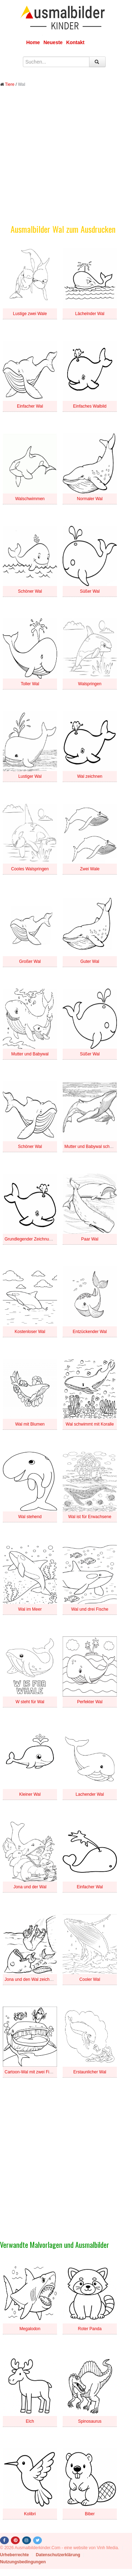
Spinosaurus (90, 2421)
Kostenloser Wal (30, 1331)
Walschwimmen (30, 498)
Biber (90, 2513)
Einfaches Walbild (90, 406)
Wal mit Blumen (30, 1424)
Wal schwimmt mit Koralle (90, 1424)
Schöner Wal (30, 591)
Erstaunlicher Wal (89, 2071)
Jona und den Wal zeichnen (31, 1979)
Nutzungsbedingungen (23, 2561)
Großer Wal (30, 961)
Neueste (52, 42)
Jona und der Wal (29, 1886)
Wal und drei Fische (89, 1609)
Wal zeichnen (89, 776)
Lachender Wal (90, 1794)
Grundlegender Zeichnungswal (33, 1239)
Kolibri (30, 2513)
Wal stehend (30, 1516)
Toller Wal (30, 683)
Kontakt (75, 42)
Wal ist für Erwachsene (89, 1516)
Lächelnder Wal (90, 313)
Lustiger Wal (30, 776)
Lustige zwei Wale (30, 313)
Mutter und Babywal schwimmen (94, 1146)
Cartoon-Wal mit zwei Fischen (33, 2071)
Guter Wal (89, 961)
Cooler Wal (90, 1979)
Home (33, 42)
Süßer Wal (90, 591)
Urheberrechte (14, 2554)
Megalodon (29, 2328)
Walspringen (89, 683)
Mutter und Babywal (30, 1054)
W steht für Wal (29, 1701)
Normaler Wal (90, 498)
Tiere (9, 84)
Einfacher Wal (30, 406)
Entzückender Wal (90, 1331)
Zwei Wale (90, 868)
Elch (30, 2421)
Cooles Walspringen (30, 868)
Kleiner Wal (30, 1794)
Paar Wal (90, 1239)
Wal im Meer (30, 1609)
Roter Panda (89, 2328)
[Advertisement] (66, 161)
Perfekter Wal (89, 1701)
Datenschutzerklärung (58, 2554)
